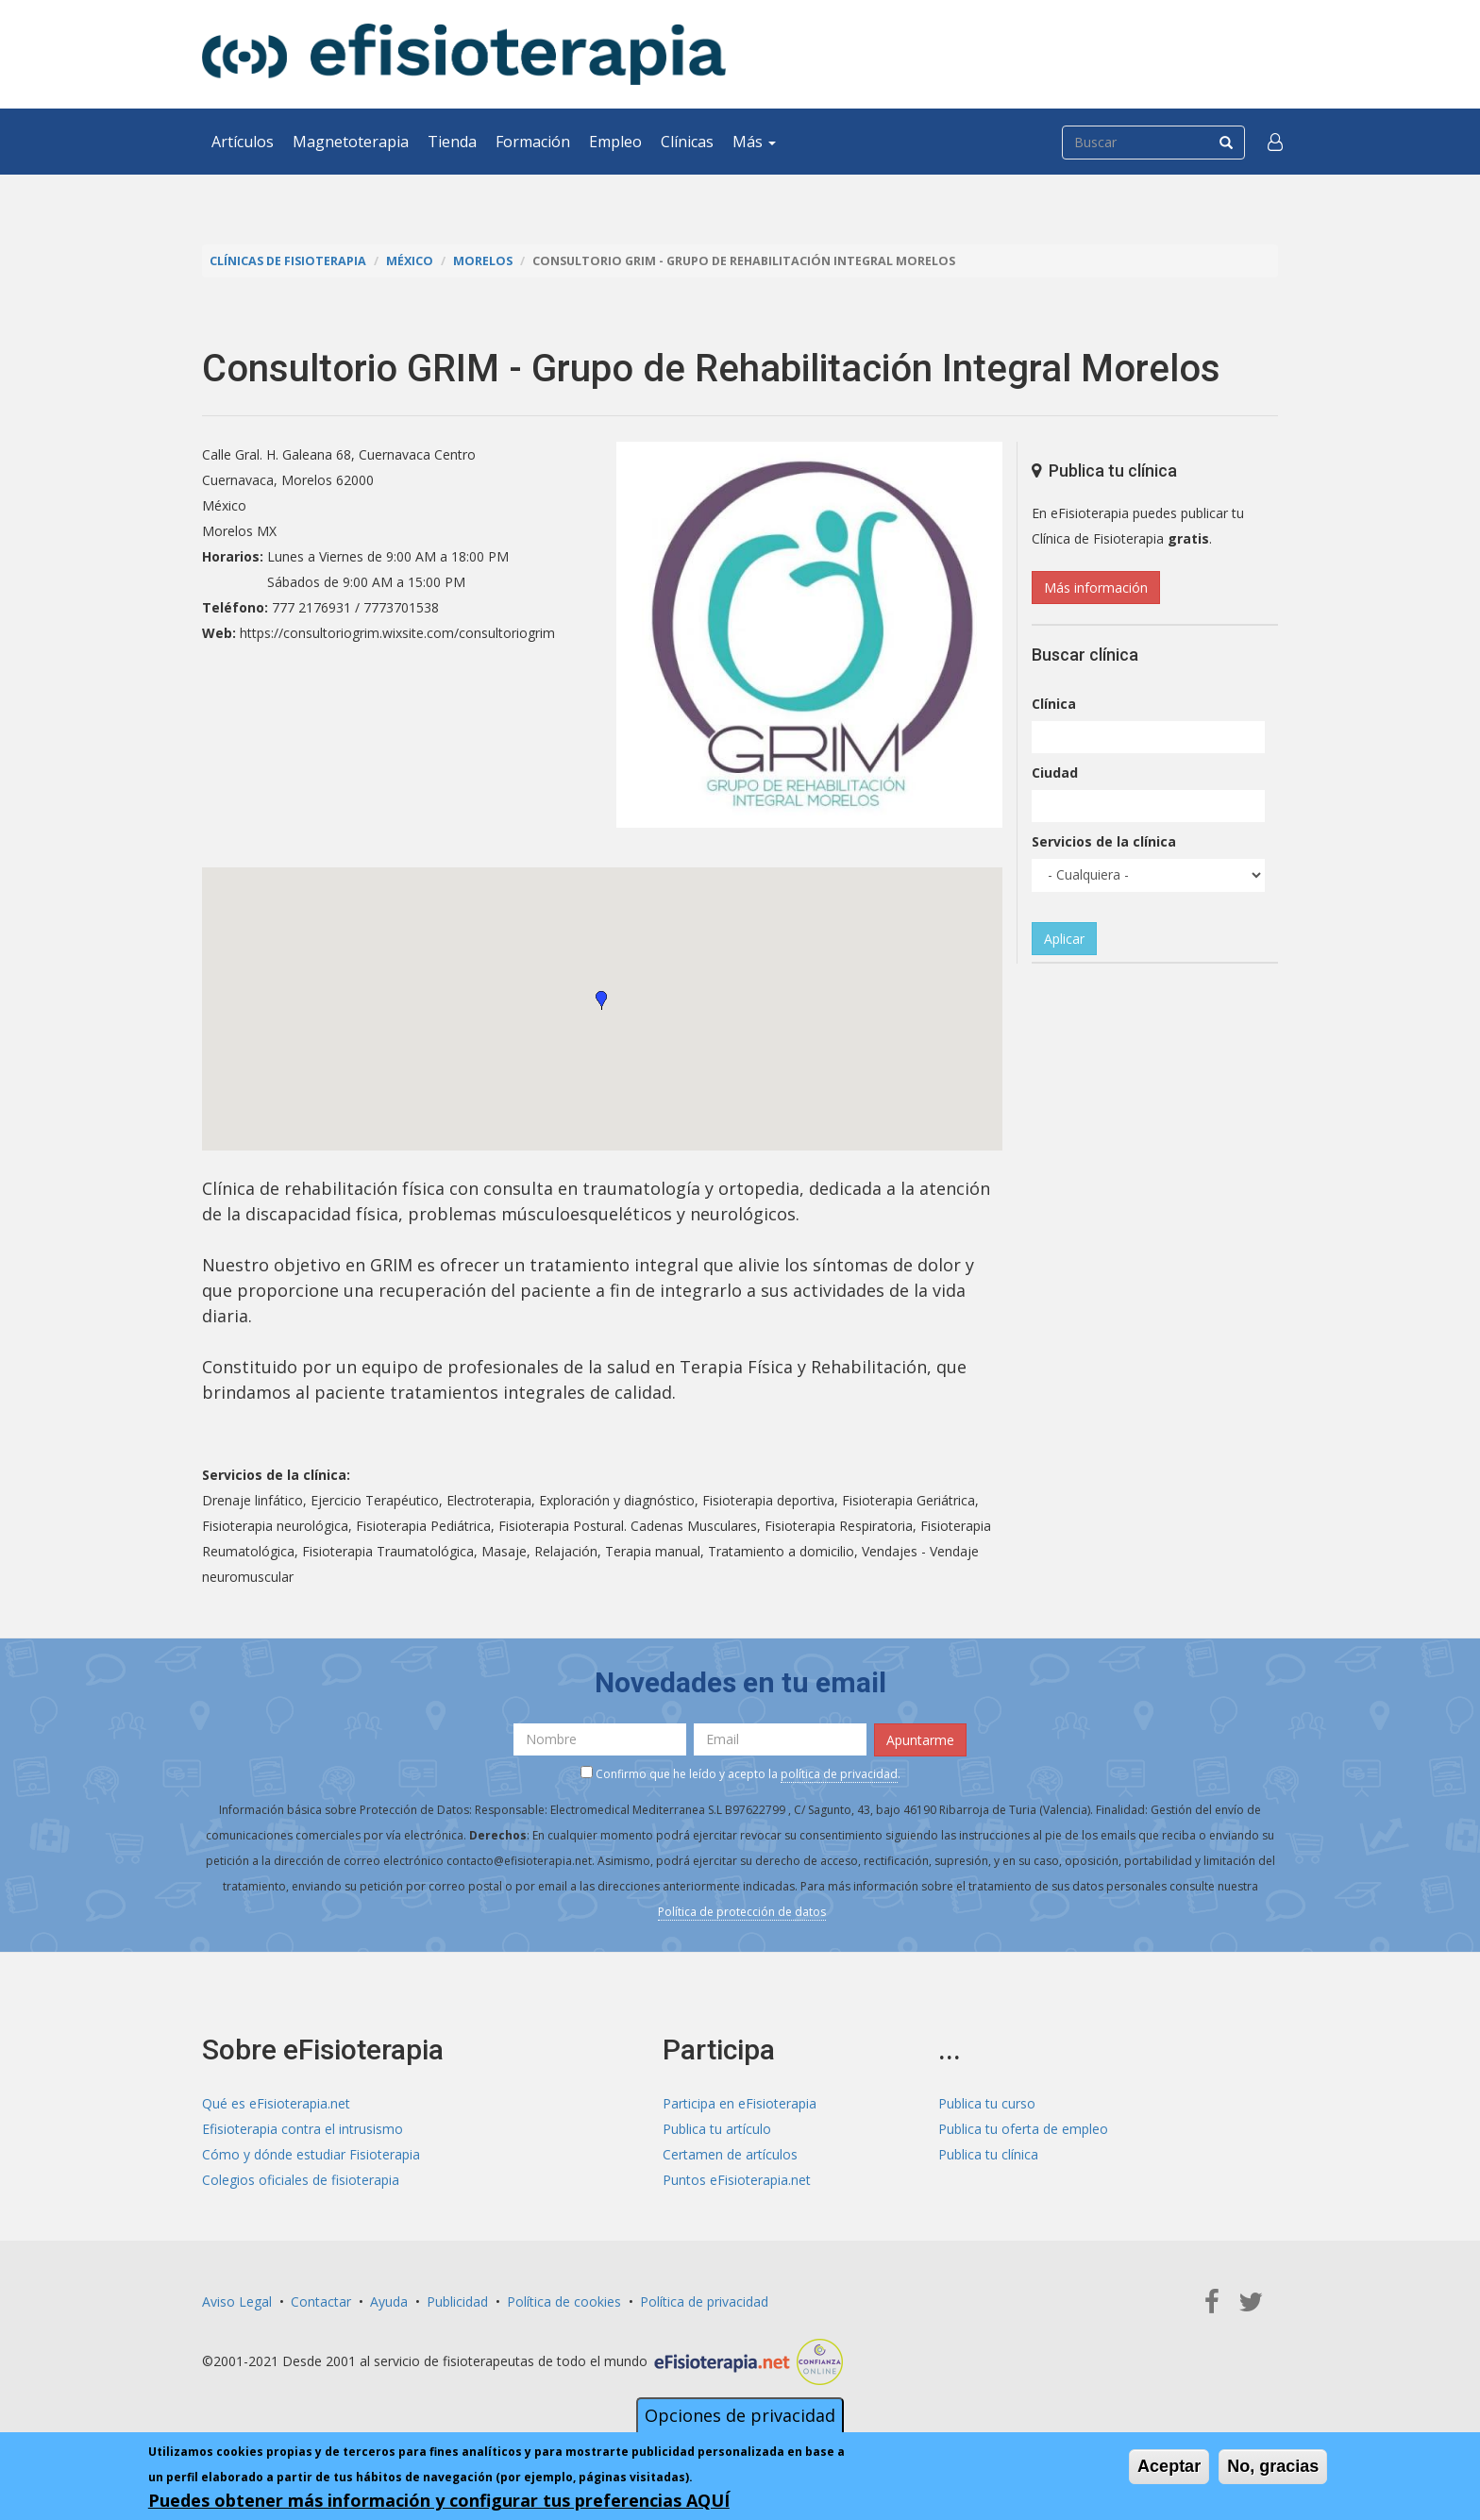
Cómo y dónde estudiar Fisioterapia (311, 2154)
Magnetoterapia (351, 141)
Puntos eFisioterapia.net (737, 2180)
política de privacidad (839, 1774)
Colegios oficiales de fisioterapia (300, 2180)
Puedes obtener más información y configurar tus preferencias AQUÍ (439, 2500)
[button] (1275, 142)
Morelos (483, 261)
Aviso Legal (237, 2301)
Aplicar (1064, 939)
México (409, 261)
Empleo (615, 141)
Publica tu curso (986, 2103)
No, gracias (1273, 2466)
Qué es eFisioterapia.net (276, 2103)
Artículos (242, 141)
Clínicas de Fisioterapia (288, 261)
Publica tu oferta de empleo (1023, 2129)
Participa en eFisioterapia (739, 2103)
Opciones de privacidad (740, 2415)
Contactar (321, 2301)
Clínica (1054, 704)
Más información (1096, 587)
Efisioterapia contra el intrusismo (302, 2129)
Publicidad (457, 2301)
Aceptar (1169, 2466)
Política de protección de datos (742, 1912)
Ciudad (1055, 772)
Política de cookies (564, 2301)
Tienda (452, 141)
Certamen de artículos (730, 2154)
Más (754, 141)
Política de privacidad (704, 2301)
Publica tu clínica (988, 2154)
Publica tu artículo (717, 2129)
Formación (533, 141)
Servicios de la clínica (1104, 841)
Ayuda (389, 2301)
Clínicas (687, 141)
